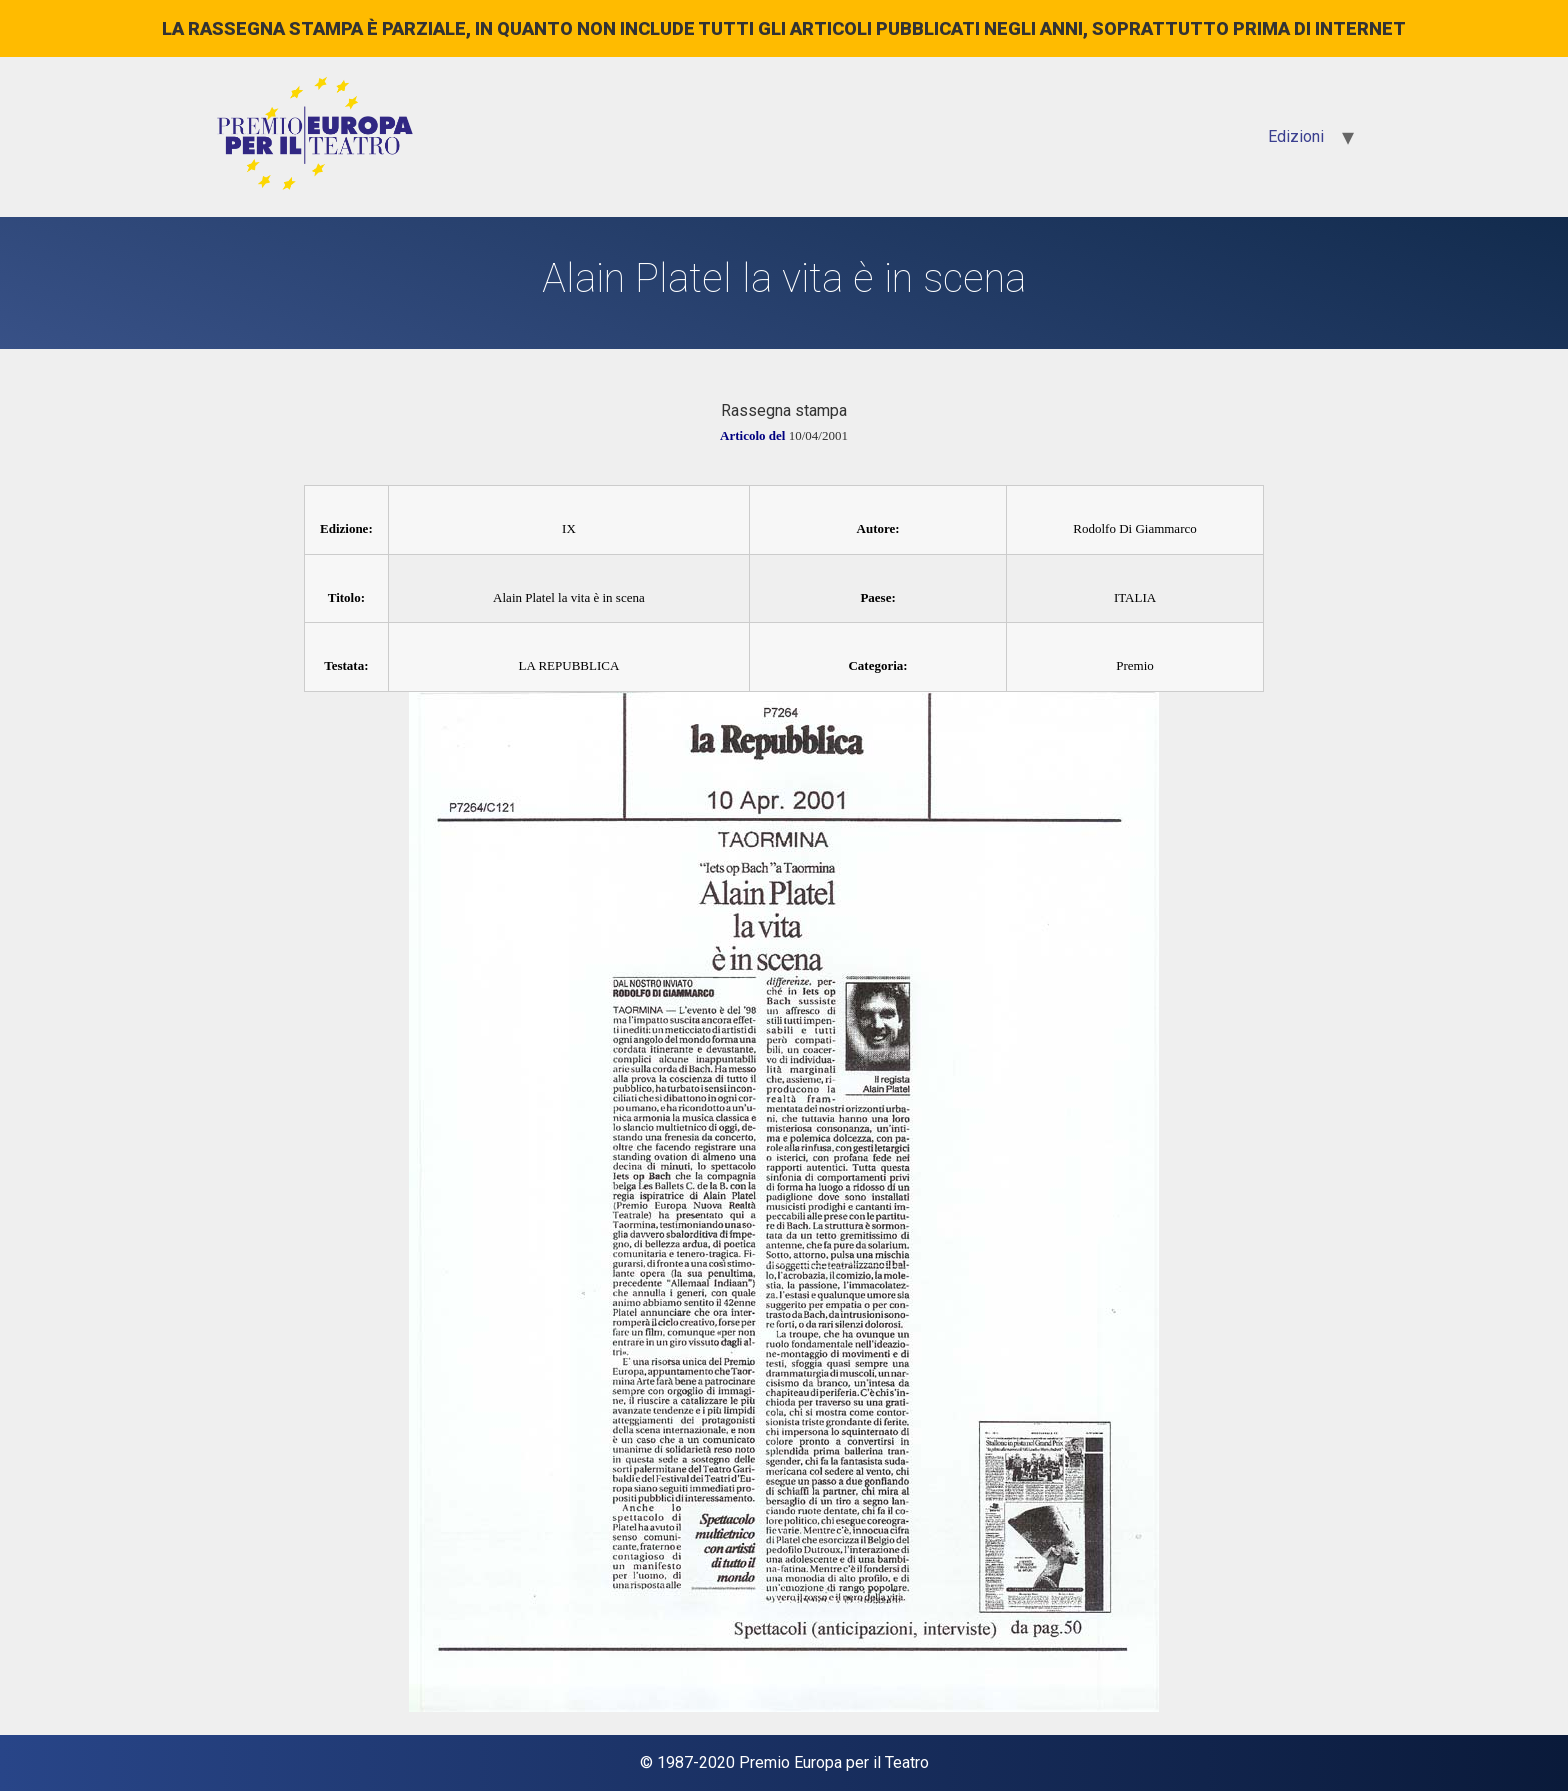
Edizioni (1296, 136)
